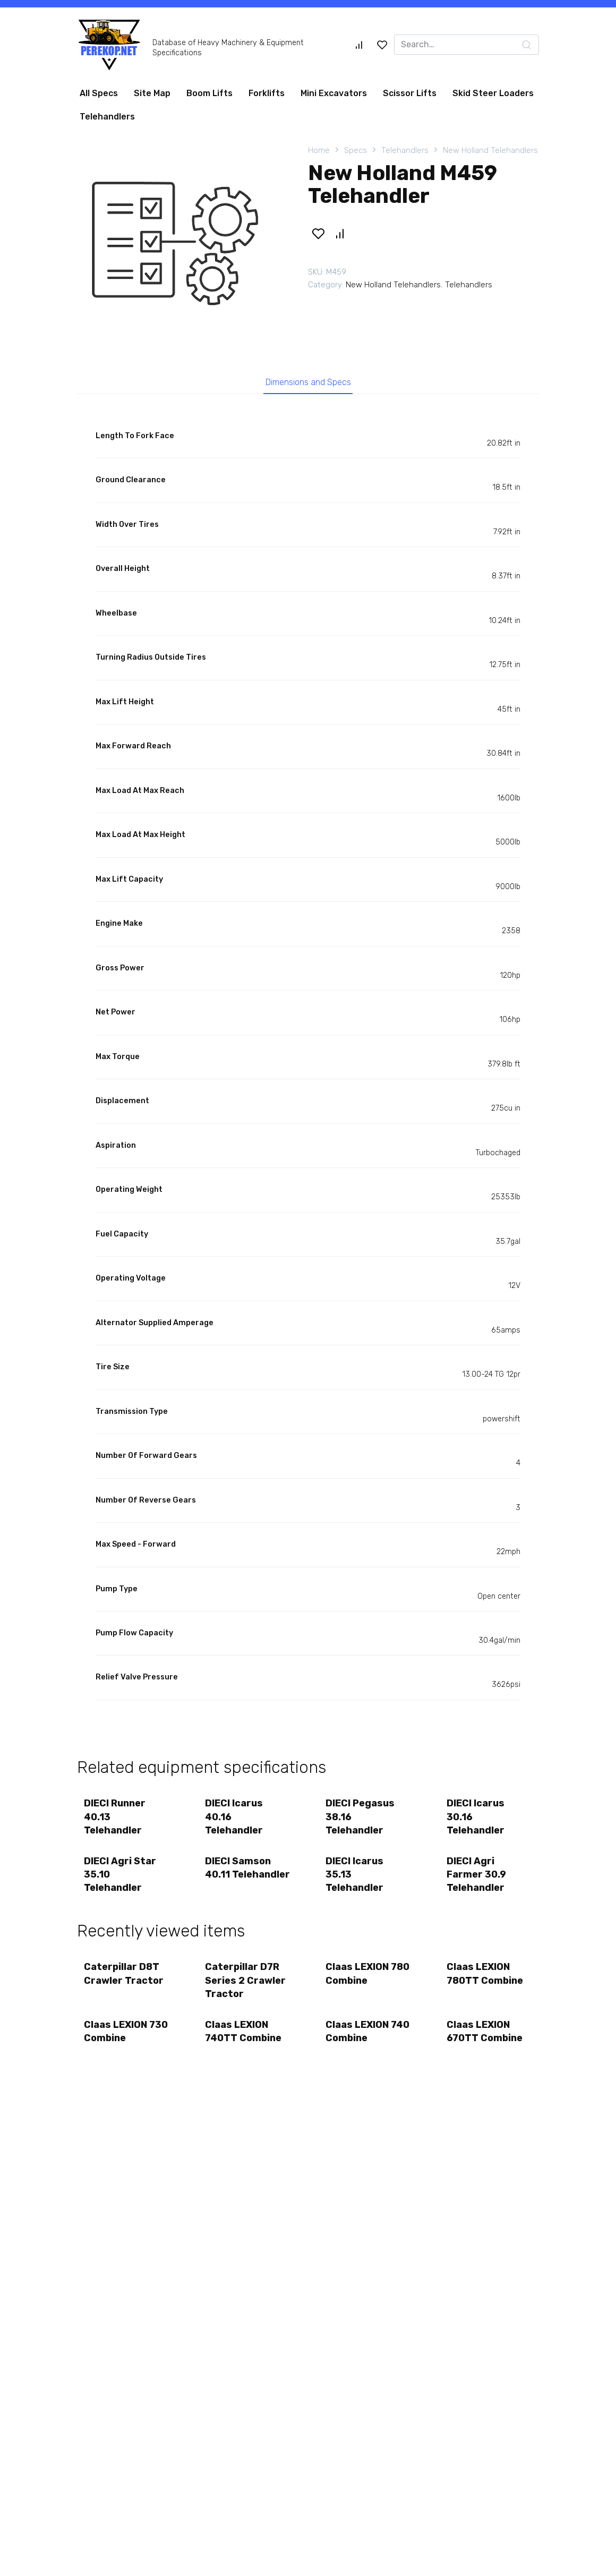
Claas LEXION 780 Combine (358, 1979)
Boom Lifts (209, 93)
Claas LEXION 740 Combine (358, 2039)
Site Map (152, 93)
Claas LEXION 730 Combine (116, 2039)
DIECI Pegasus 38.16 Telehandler (361, 1819)
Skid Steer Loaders (493, 93)
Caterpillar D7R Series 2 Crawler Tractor (246, 1986)
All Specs (99, 93)
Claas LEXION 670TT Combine (486, 2039)
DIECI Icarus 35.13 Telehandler (355, 1879)
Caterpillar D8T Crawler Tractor (125, 1979)
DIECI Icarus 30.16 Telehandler (477, 1819)
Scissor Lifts (410, 93)
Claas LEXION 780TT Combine (486, 1979)
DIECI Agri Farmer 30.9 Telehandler (477, 1879)
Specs (355, 150)
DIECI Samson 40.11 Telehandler (239, 1879)
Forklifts (267, 93)
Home (319, 150)
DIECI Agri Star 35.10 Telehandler (121, 1879)
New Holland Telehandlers (490, 150)
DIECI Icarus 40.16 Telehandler (235, 1819)
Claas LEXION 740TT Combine (244, 2039)
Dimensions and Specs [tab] (308, 383)
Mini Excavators (334, 93)
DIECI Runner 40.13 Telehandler (116, 1819)
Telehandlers (107, 117)
